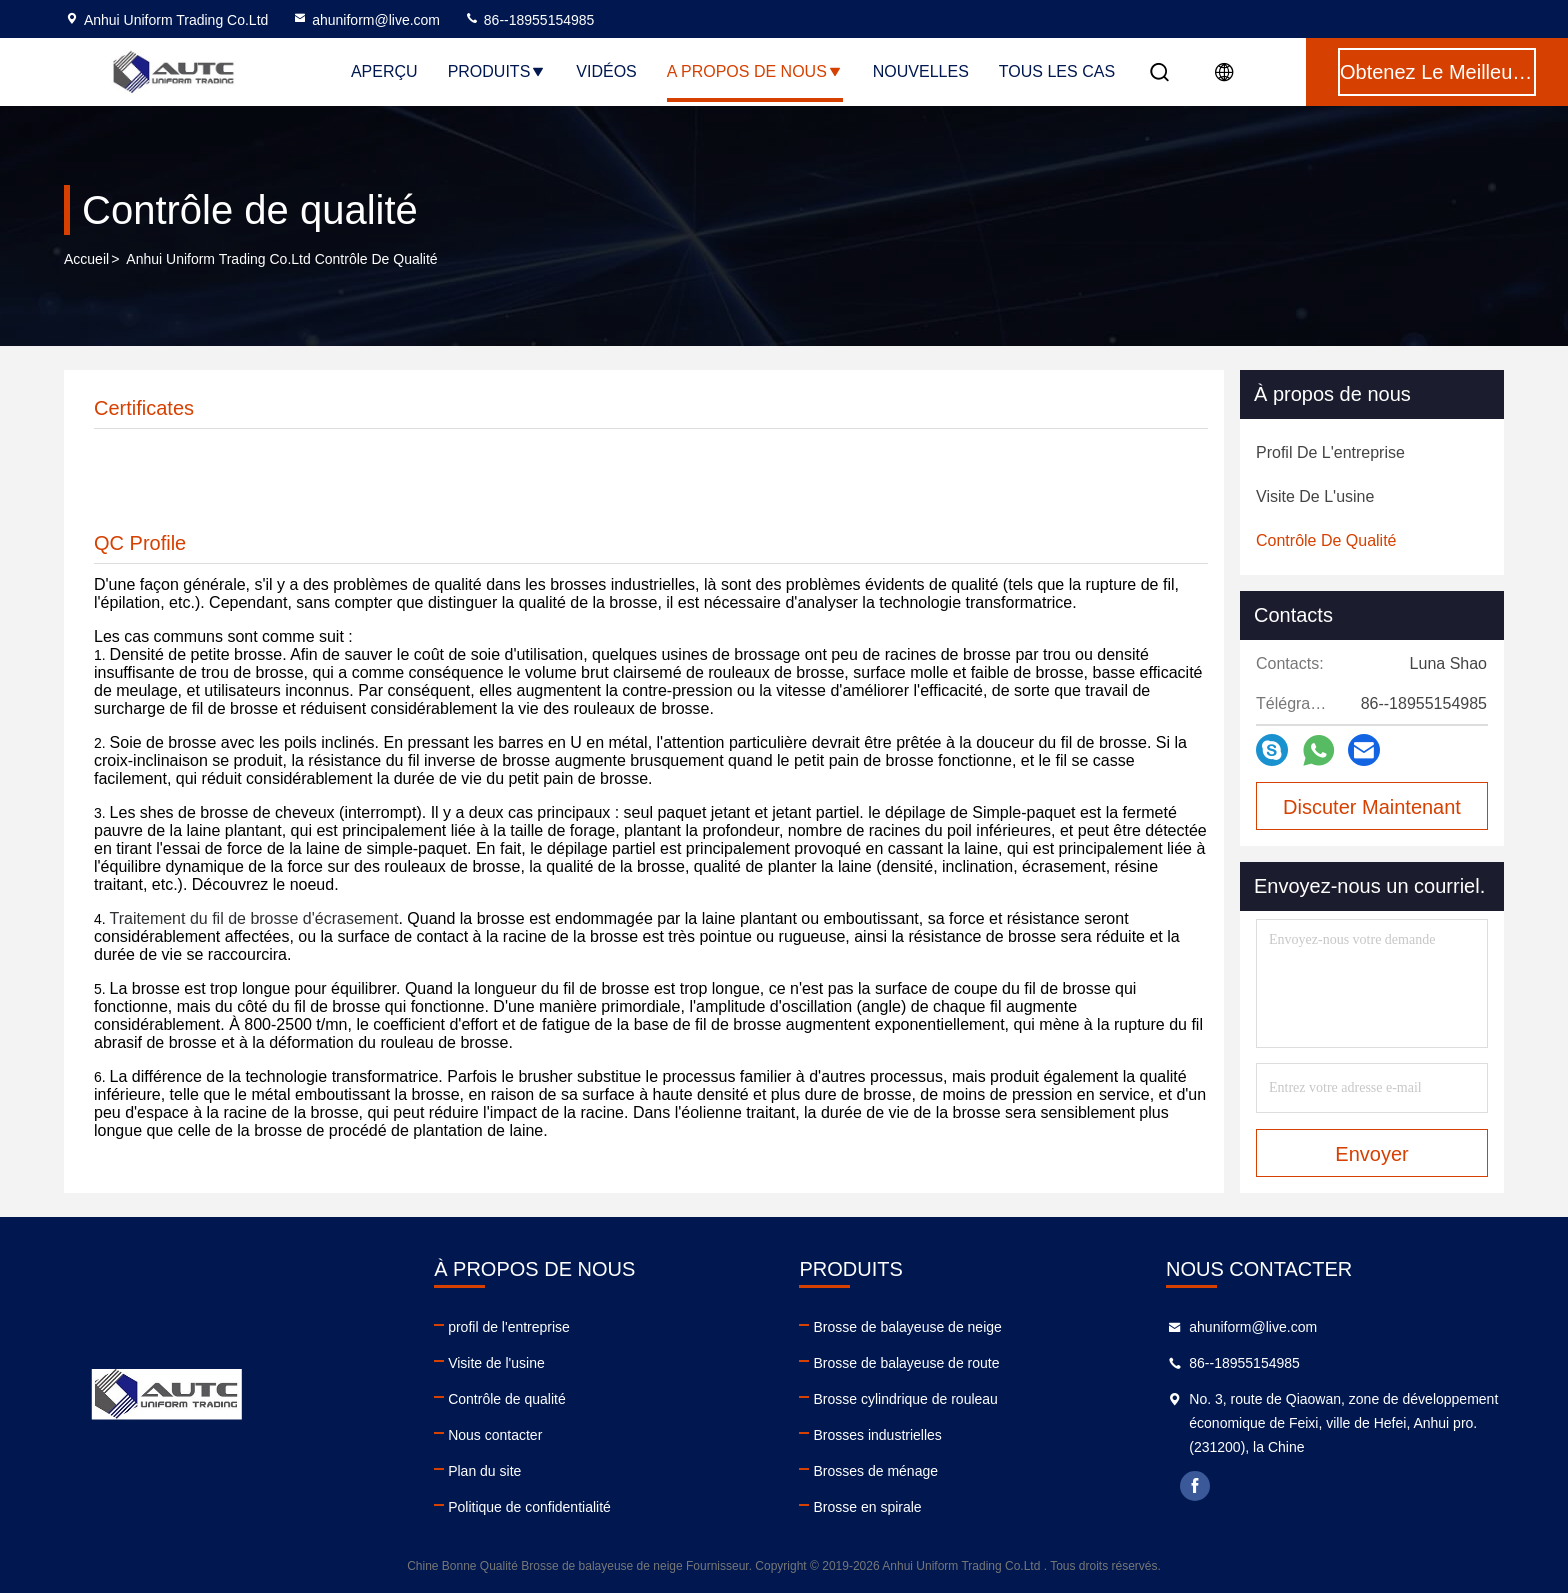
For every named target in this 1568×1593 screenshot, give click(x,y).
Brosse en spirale (867, 1507)
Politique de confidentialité (529, 1507)
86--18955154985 (529, 20)
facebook (1195, 1486)
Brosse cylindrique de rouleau (905, 1399)
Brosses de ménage (875, 1471)
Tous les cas (1057, 71)
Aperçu (384, 71)
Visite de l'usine (496, 1363)
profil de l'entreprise (509, 1327)
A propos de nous (755, 71)
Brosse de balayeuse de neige (907, 1327)
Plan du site (484, 1471)
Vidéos (606, 71)
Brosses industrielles (877, 1435)
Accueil (86, 259)
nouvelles (921, 71)
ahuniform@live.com (366, 20)
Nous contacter (495, 1435)
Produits (497, 71)
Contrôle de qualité (507, 1399)
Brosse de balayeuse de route (906, 1363)
